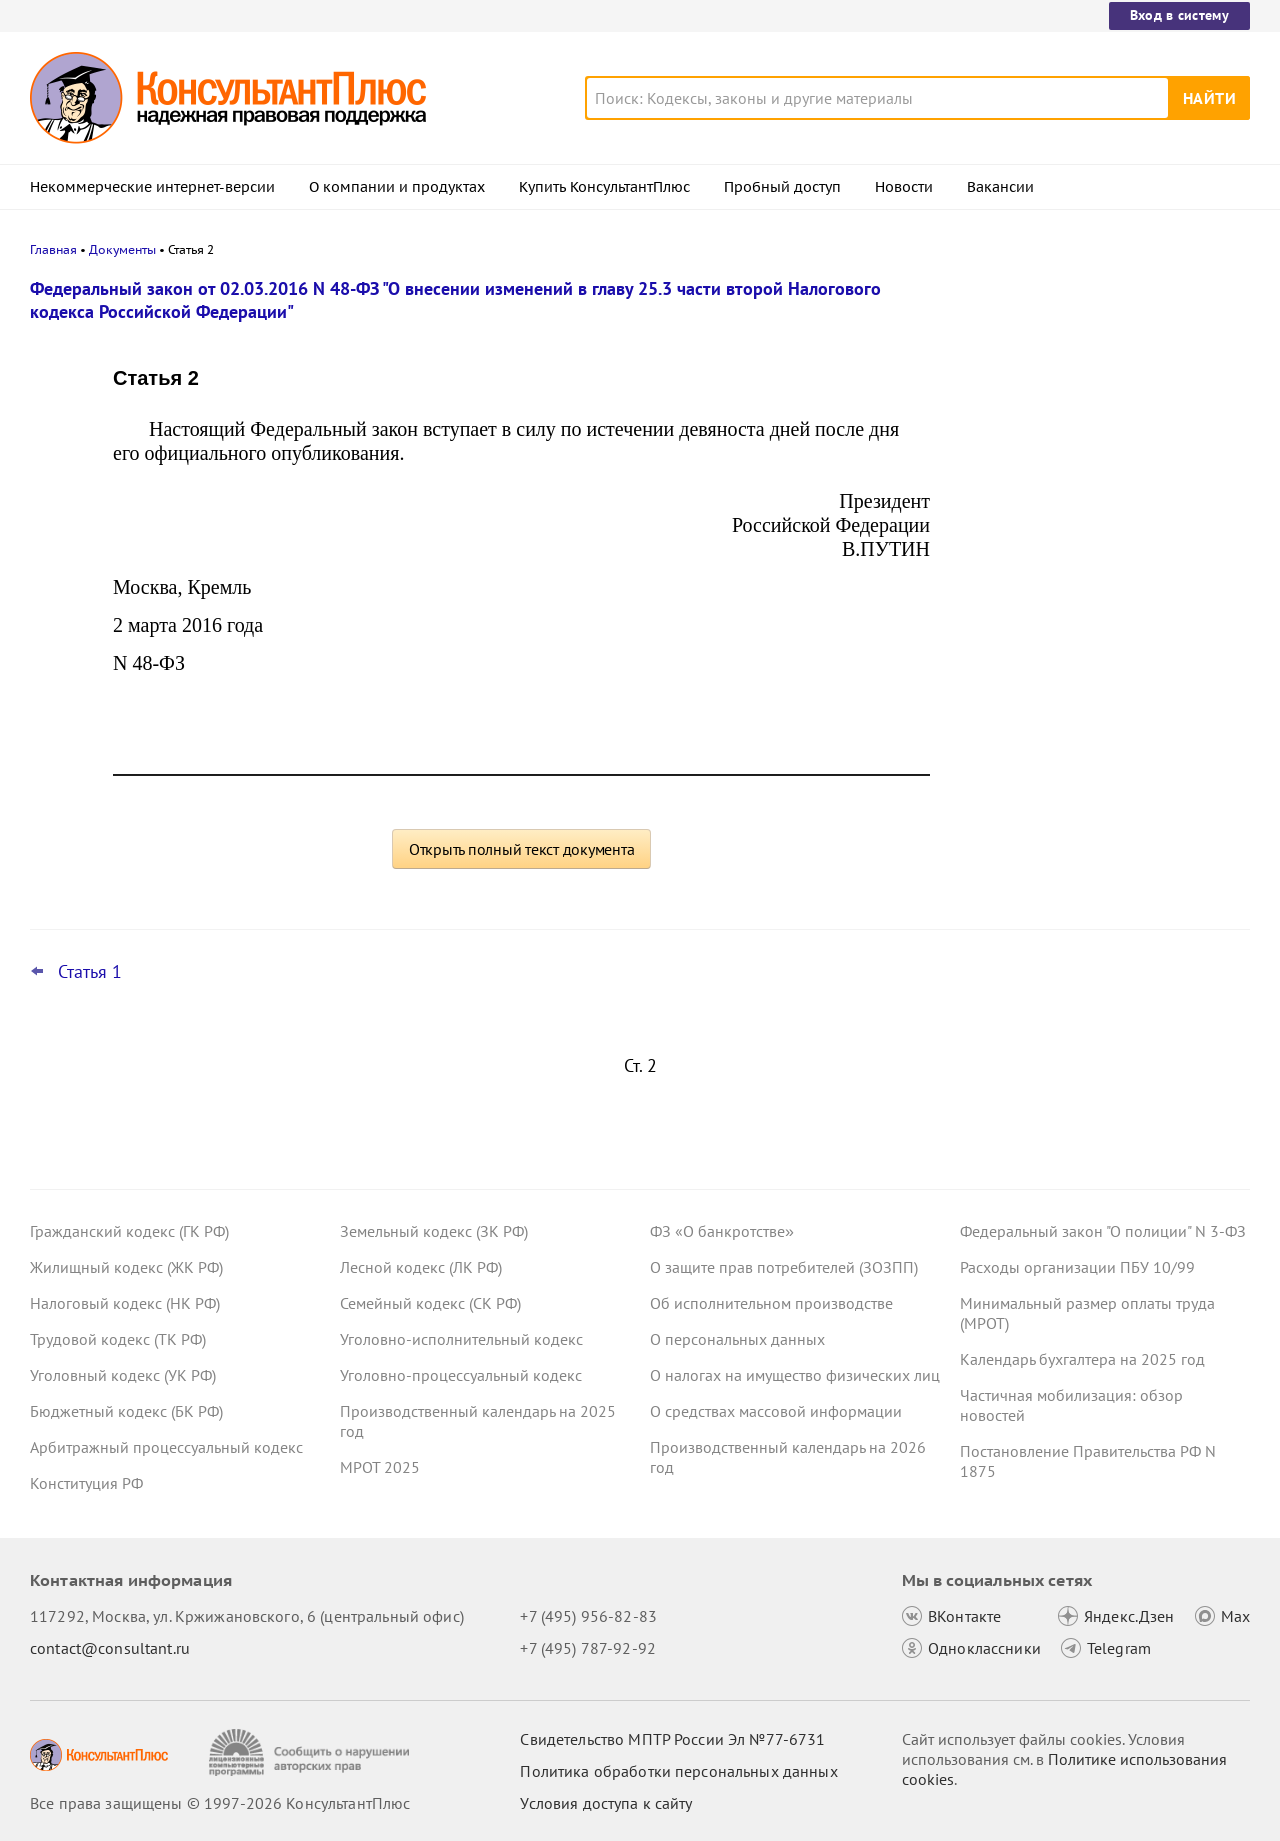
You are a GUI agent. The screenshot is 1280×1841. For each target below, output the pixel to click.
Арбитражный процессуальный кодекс (166, 1447)
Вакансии (1000, 187)
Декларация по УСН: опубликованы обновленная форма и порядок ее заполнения (1089, 590)
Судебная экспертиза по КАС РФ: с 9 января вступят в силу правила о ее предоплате (1093, 698)
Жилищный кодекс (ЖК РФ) (126, 1267)
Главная (53, 249)
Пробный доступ (782, 187)
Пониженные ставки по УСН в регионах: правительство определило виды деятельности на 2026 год (1097, 480)
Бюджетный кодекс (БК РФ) (126, 1411)
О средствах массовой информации (776, 1411)
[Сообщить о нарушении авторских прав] (311, 1752)
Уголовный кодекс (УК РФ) (123, 1375)
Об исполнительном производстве (771, 1303)
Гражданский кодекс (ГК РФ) (129, 1231)
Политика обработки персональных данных (678, 1771)
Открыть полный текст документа (522, 849)
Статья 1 (90, 972)
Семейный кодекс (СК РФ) (430, 1303)
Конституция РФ (86, 1483)
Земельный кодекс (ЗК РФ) (434, 1231)
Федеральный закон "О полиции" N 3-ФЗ (1103, 1231)
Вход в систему (1179, 15)
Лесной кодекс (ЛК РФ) (421, 1267)
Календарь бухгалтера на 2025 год (1082, 1359)
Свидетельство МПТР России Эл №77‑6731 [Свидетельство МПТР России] (672, 1739)
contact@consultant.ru (110, 1648)
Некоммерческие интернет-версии (152, 187)
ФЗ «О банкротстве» (722, 1231)
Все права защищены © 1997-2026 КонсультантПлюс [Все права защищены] (220, 1803)
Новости (904, 187)
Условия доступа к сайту (606, 1803)
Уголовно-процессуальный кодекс (461, 1375)
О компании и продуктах (397, 187)
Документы (122, 249)
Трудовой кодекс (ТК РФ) (118, 1339)
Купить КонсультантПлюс (604, 187)
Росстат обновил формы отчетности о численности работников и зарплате (1096, 382)
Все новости (1012, 763)
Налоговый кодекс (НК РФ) (125, 1303)
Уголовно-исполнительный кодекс (461, 1339)
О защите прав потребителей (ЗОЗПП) (784, 1267)
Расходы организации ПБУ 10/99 (1077, 1267)
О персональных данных (737, 1339)
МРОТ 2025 (380, 1467)
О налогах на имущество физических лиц (795, 1375)
